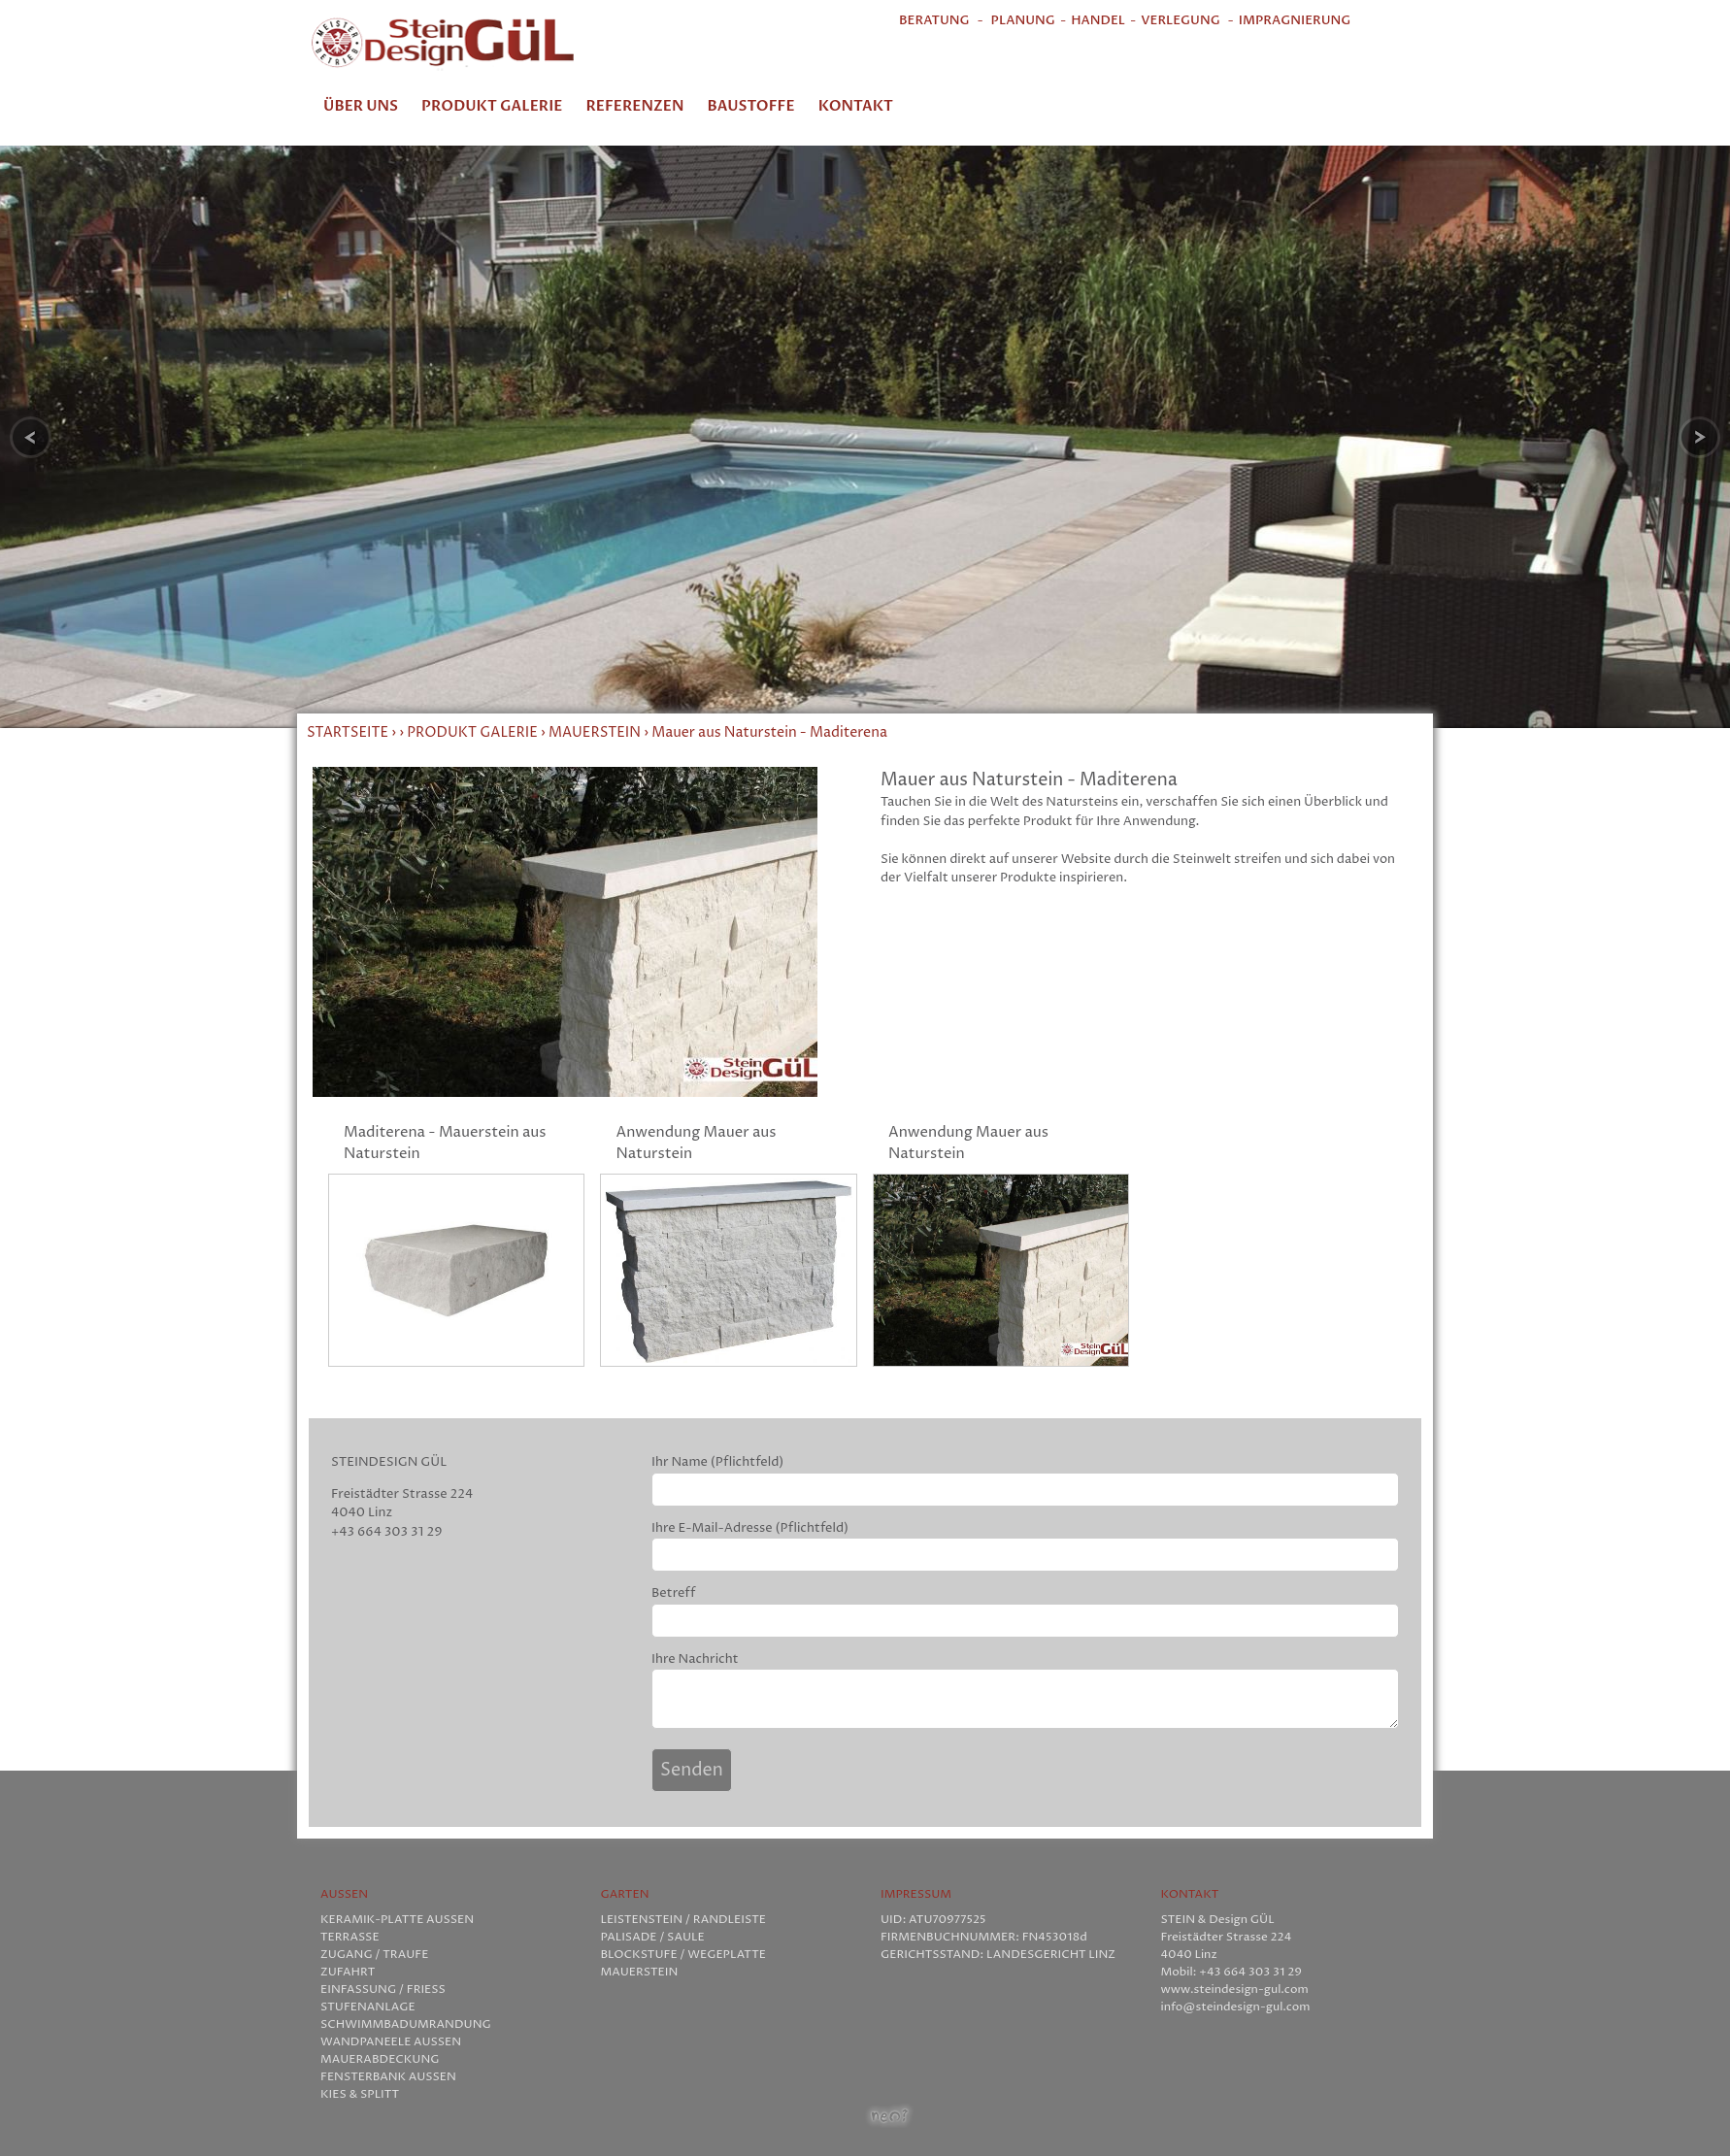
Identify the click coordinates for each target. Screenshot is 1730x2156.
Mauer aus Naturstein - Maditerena (769, 733)
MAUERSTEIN (595, 733)
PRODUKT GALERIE (472, 733)
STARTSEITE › (353, 733)
